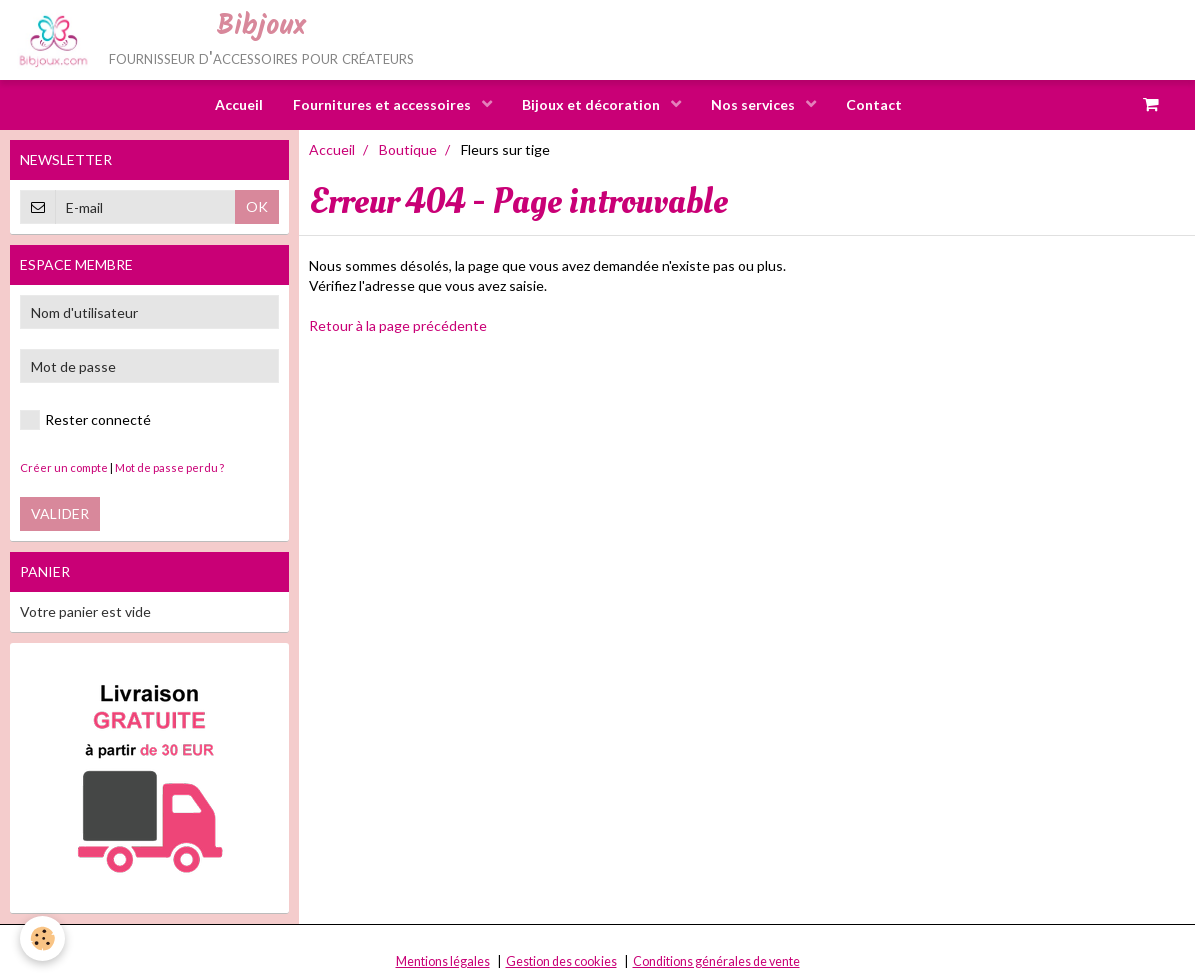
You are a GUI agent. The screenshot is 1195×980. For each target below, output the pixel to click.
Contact (874, 104)
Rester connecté (85, 420)
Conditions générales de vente (716, 961)
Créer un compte (64, 467)
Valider (60, 513)
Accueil (239, 104)
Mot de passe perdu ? (169, 467)
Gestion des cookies (561, 961)
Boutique (408, 149)
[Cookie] (42, 938)
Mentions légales (443, 961)
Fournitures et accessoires (383, 104)
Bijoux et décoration (592, 104)
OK (257, 206)
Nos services (754, 104)
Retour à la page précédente (398, 325)
